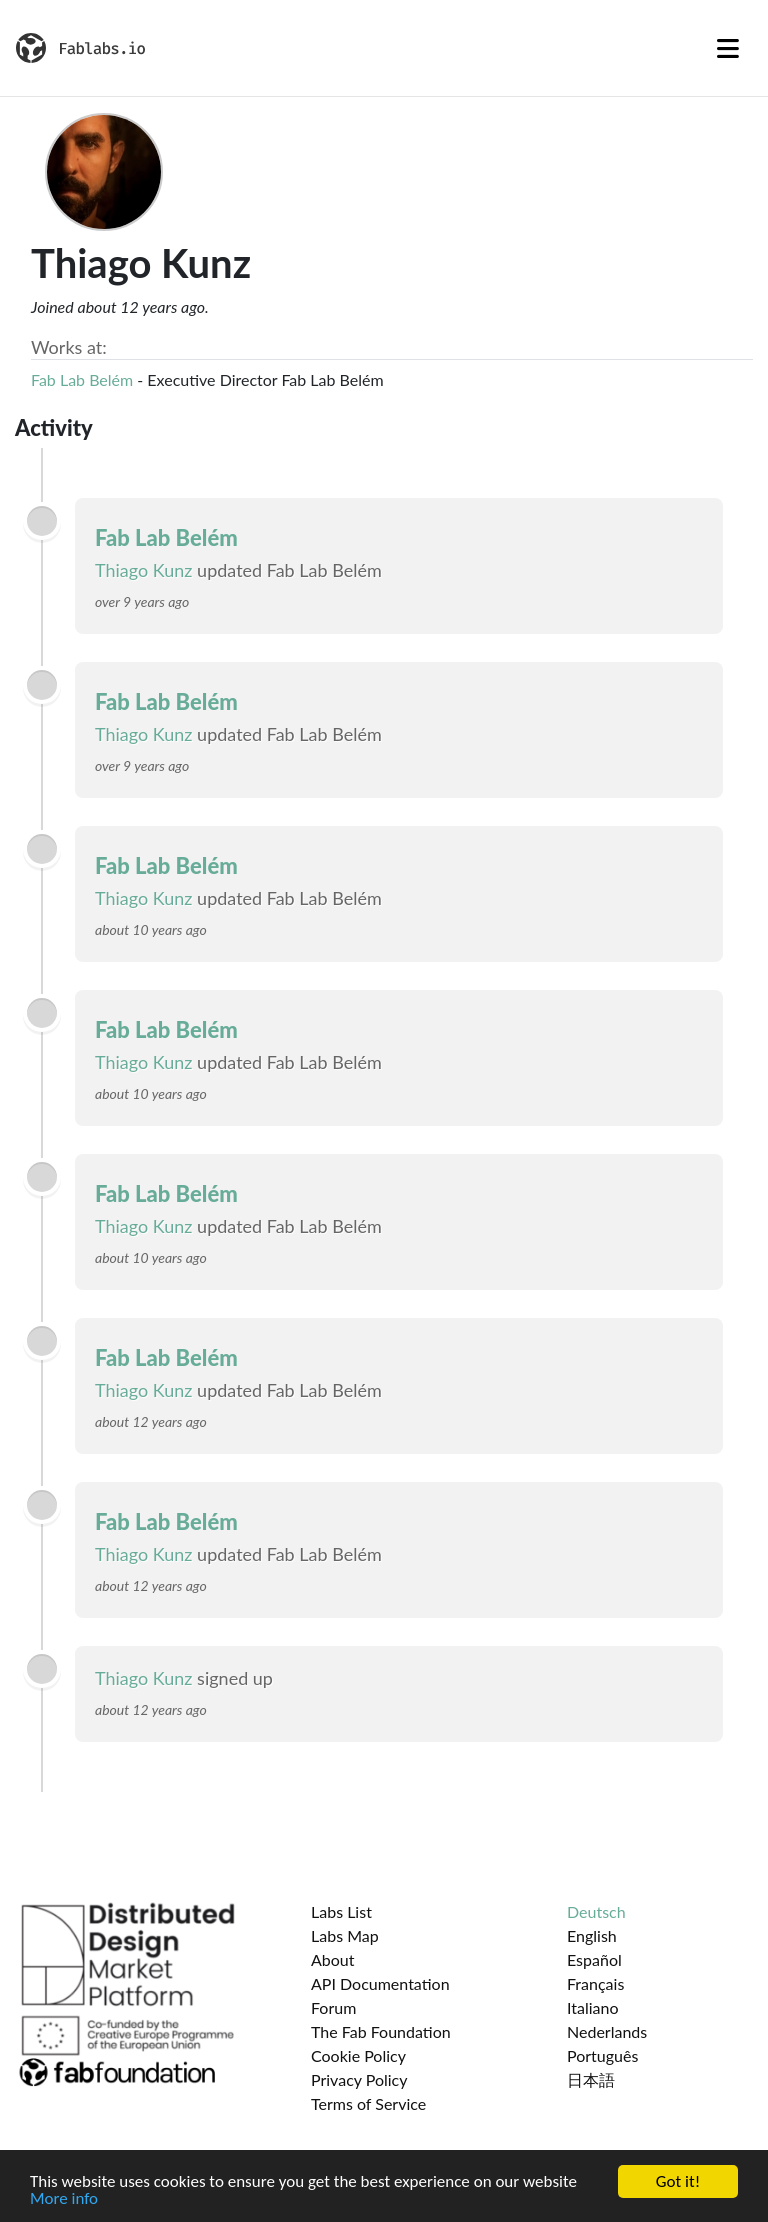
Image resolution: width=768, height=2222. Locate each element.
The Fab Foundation (381, 2031)
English (592, 1935)
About (333, 1959)
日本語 (591, 2079)
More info (64, 2199)
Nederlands (607, 2031)
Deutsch (596, 1911)
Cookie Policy (358, 2055)
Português (602, 2055)
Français (595, 1983)
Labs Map (345, 1935)
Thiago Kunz (144, 570)
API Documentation (380, 1983)
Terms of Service (368, 2103)
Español (594, 1959)
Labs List (341, 1911)
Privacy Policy (359, 2079)
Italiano (593, 2007)
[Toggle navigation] (728, 48)
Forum (333, 2007)
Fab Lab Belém (82, 379)
